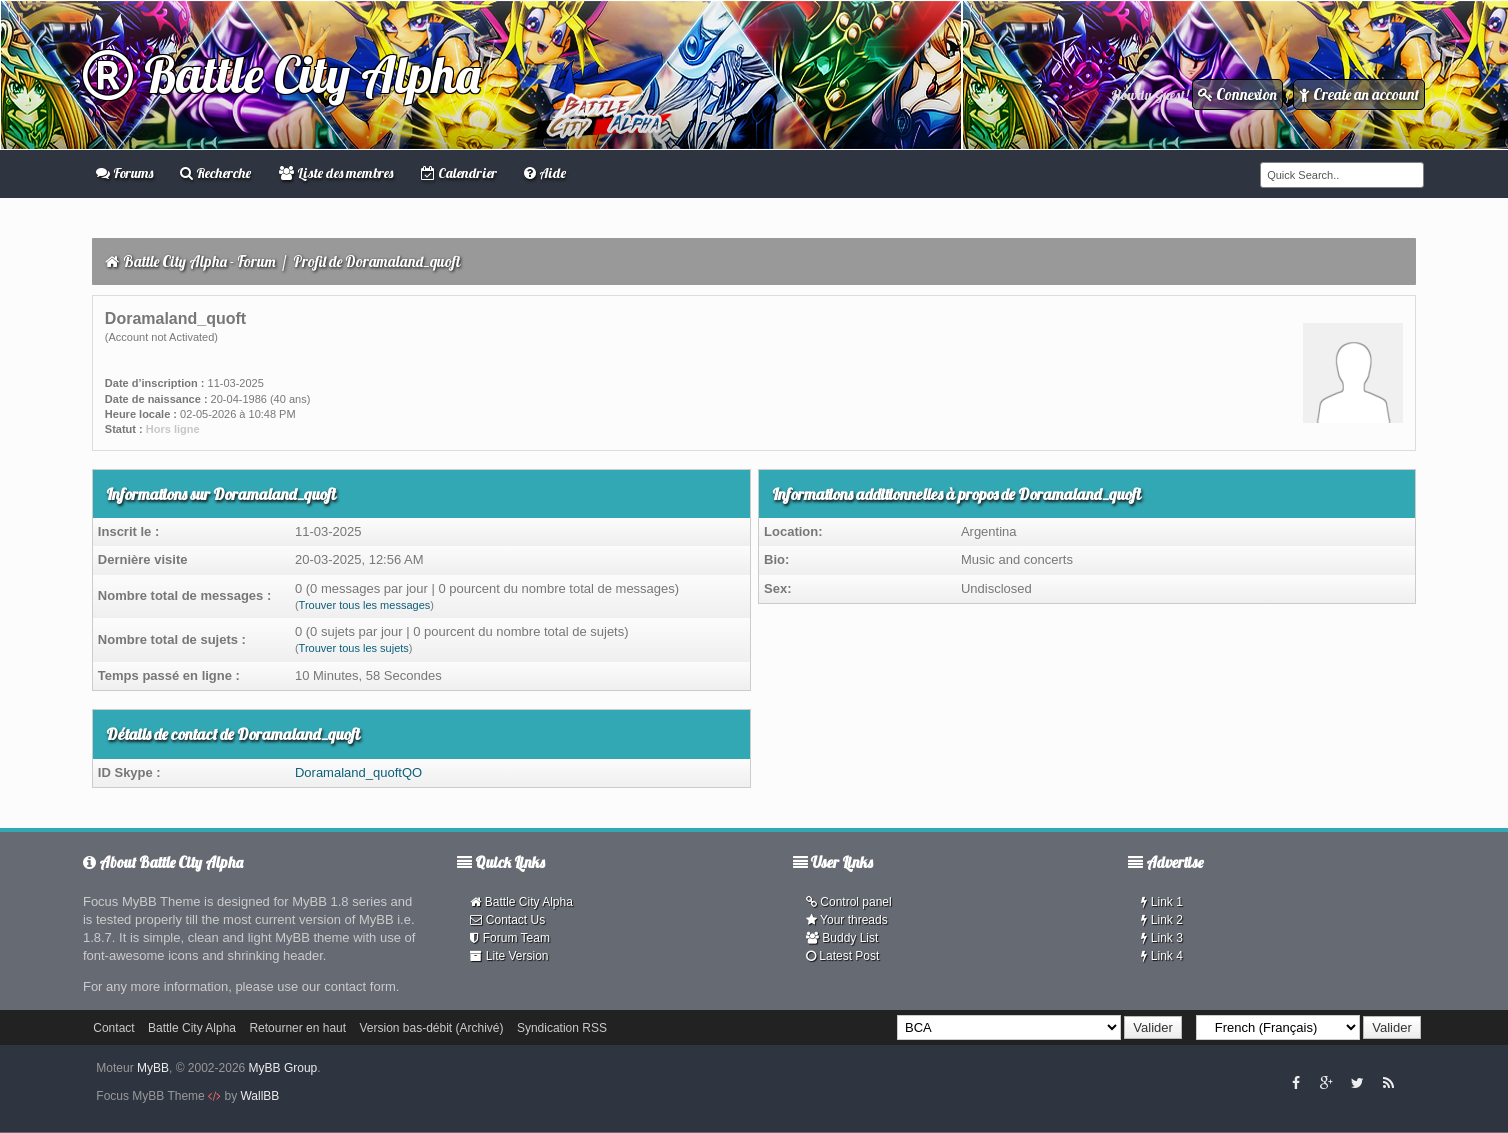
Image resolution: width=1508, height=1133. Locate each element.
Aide (545, 173)
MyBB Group (283, 1068)
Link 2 (1161, 920)
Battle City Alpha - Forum (199, 261)
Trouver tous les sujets (354, 648)
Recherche (215, 173)
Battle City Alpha (281, 74)
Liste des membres (336, 173)
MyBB (153, 1068)
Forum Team (509, 938)
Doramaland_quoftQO (358, 772)
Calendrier (459, 173)
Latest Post (842, 956)
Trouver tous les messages (365, 605)
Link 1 (1161, 902)
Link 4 (1161, 956)
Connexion (1237, 94)
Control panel (849, 902)
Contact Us (507, 920)
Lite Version (509, 956)
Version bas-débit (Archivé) (431, 1028)
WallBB (259, 1096)
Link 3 (1161, 938)
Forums (124, 173)
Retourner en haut (297, 1028)
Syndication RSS (562, 1028)
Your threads (847, 920)
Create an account (1359, 94)
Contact (113, 1028)
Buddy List (842, 938)
